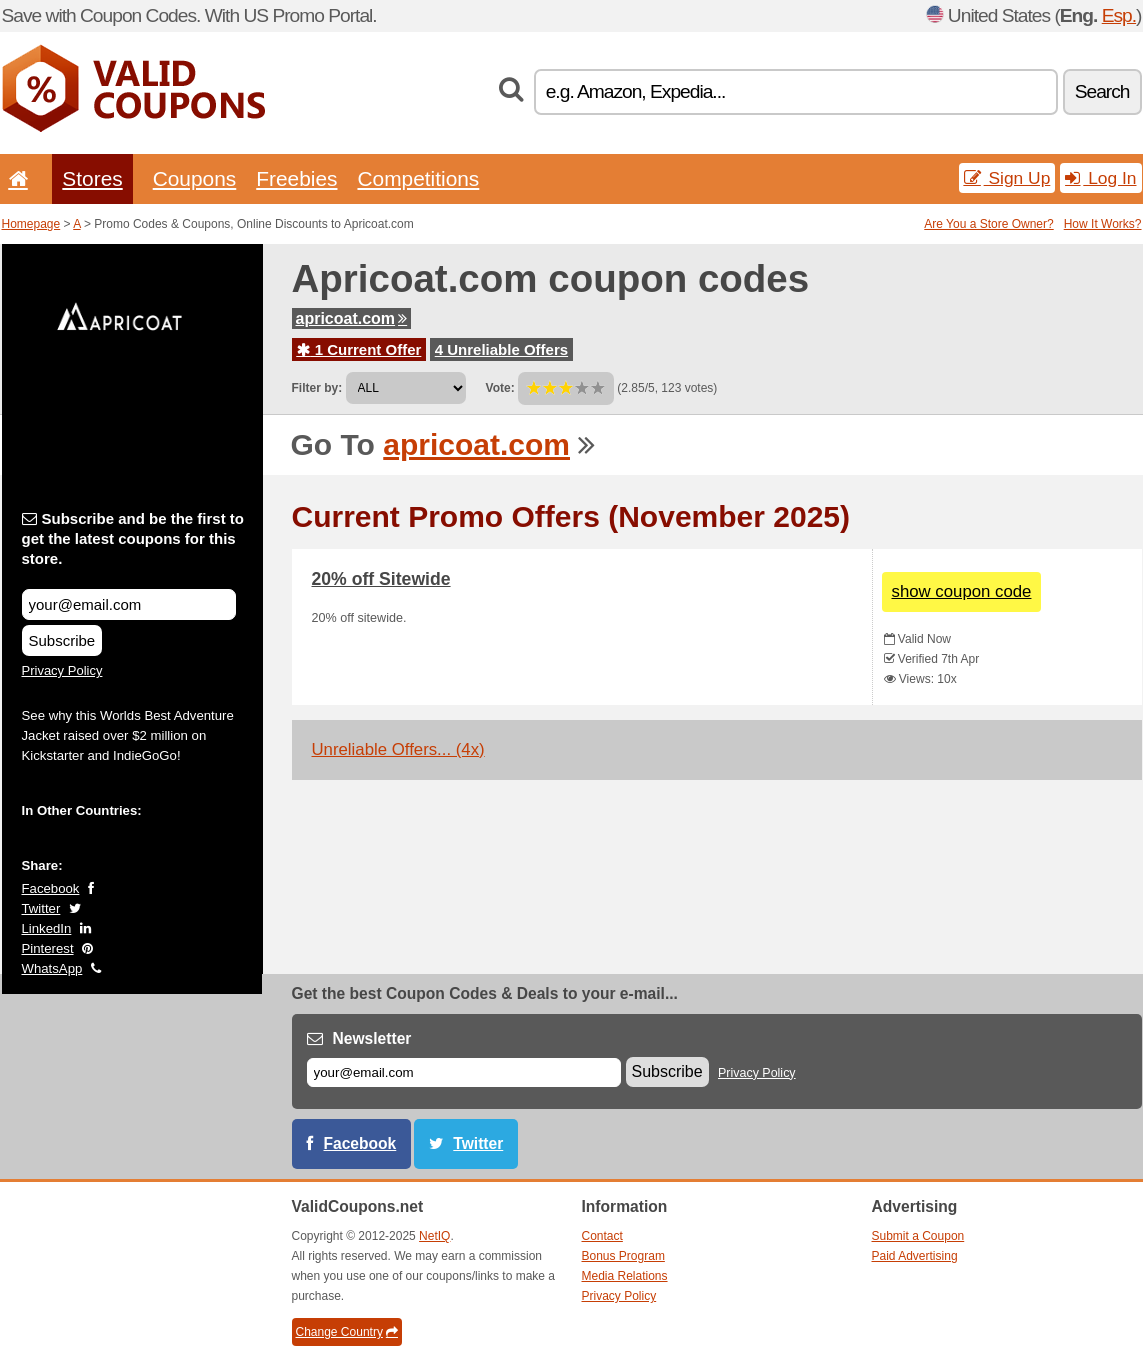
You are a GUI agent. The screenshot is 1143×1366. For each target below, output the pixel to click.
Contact (602, 1236)
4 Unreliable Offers (501, 349)
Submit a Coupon (918, 1236)
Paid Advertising (915, 1256)
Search (1102, 91)
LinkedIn (47, 928)
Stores (92, 178)
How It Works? (1103, 224)
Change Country (347, 1332)
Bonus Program (623, 1256)
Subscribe (62, 640)
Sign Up (1007, 178)
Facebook (51, 888)
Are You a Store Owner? (988, 224)
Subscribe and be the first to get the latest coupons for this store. (133, 538)
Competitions (418, 178)
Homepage (31, 224)
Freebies (296, 178)
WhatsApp (52, 968)
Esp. (1119, 15)
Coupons (195, 178)
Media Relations (625, 1276)
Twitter (41, 908)
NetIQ (434, 1236)
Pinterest (48, 948)
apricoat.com (352, 318)
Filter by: (317, 388)
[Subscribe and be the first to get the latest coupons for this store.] (129, 604)
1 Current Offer (359, 349)
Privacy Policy (62, 670)
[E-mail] (464, 1072)
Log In (1100, 178)
